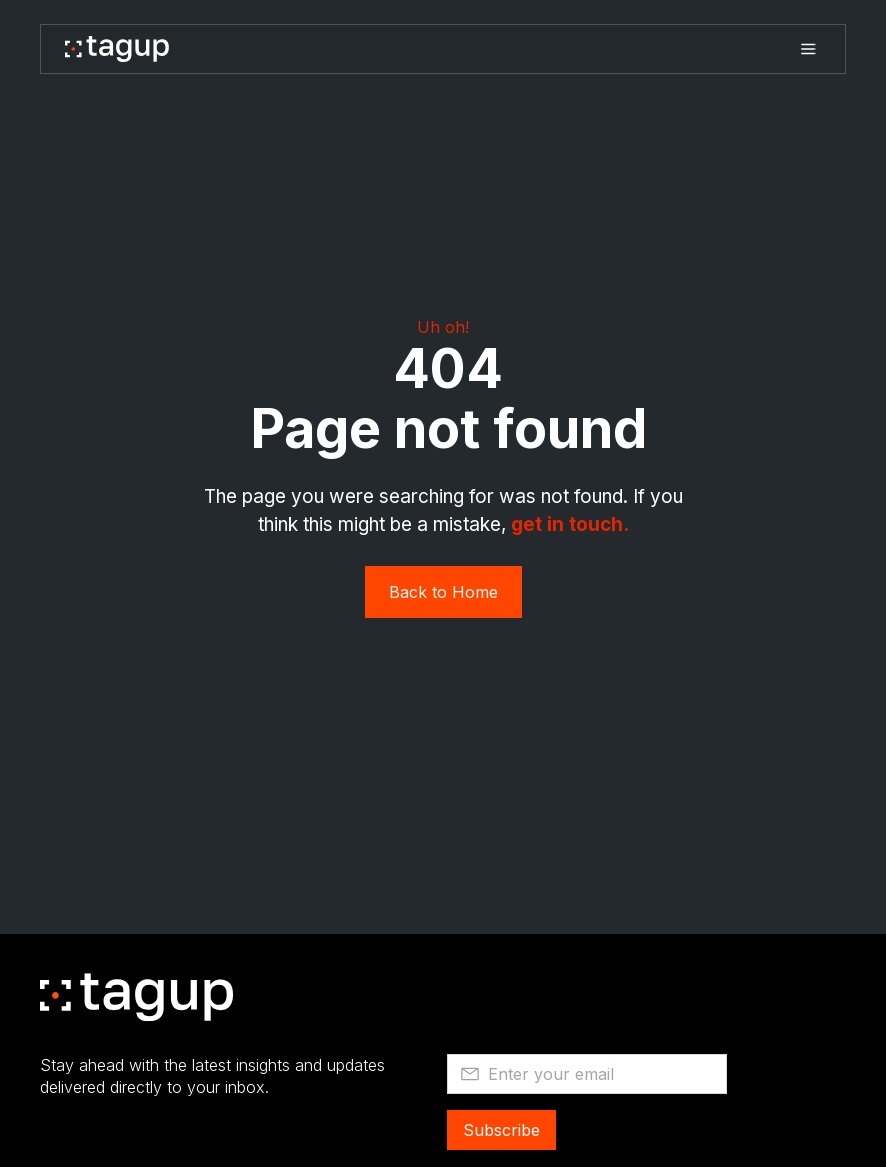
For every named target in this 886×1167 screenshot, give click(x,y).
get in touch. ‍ (570, 524)
